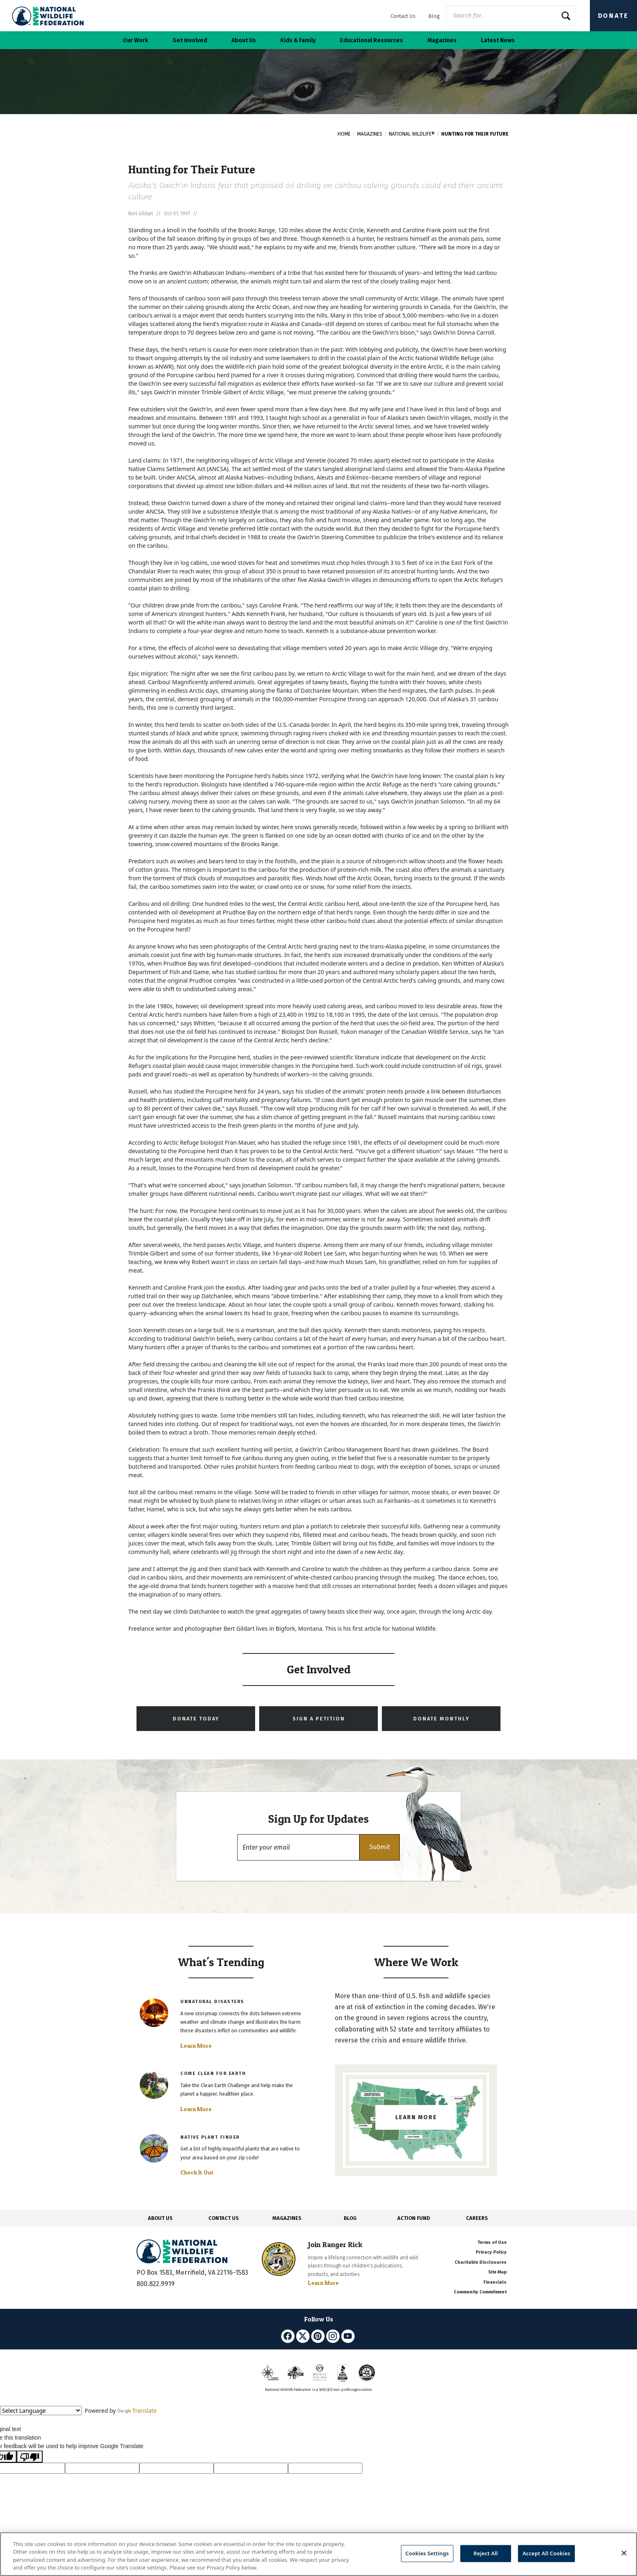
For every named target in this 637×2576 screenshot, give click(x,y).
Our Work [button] (135, 40)
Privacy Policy (491, 2252)
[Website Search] (511, 16)
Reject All (486, 2553)
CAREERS (477, 2218)
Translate (137, 2410)
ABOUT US (160, 2218)
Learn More (196, 2045)
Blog (434, 16)
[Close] (624, 2553)
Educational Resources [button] (371, 40)
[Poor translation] (30, 2457)
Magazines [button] (442, 40)
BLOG (350, 2218)
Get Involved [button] (190, 40)
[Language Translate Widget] (41, 2410)
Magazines (369, 134)
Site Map (497, 2272)
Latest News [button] (498, 40)
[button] (379, 1847)
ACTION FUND (413, 2218)
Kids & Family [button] (298, 40)
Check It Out (197, 2172)
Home (344, 134)
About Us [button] (244, 40)
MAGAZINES (287, 2218)
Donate (613, 15)
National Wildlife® (412, 134)
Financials (495, 2282)
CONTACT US (223, 2218)
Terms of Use (492, 2242)
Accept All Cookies (546, 2553)
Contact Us (403, 16)
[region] (318, 2554)
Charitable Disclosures (481, 2262)
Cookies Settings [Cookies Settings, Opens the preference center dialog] (427, 2553)
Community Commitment (480, 2292)
